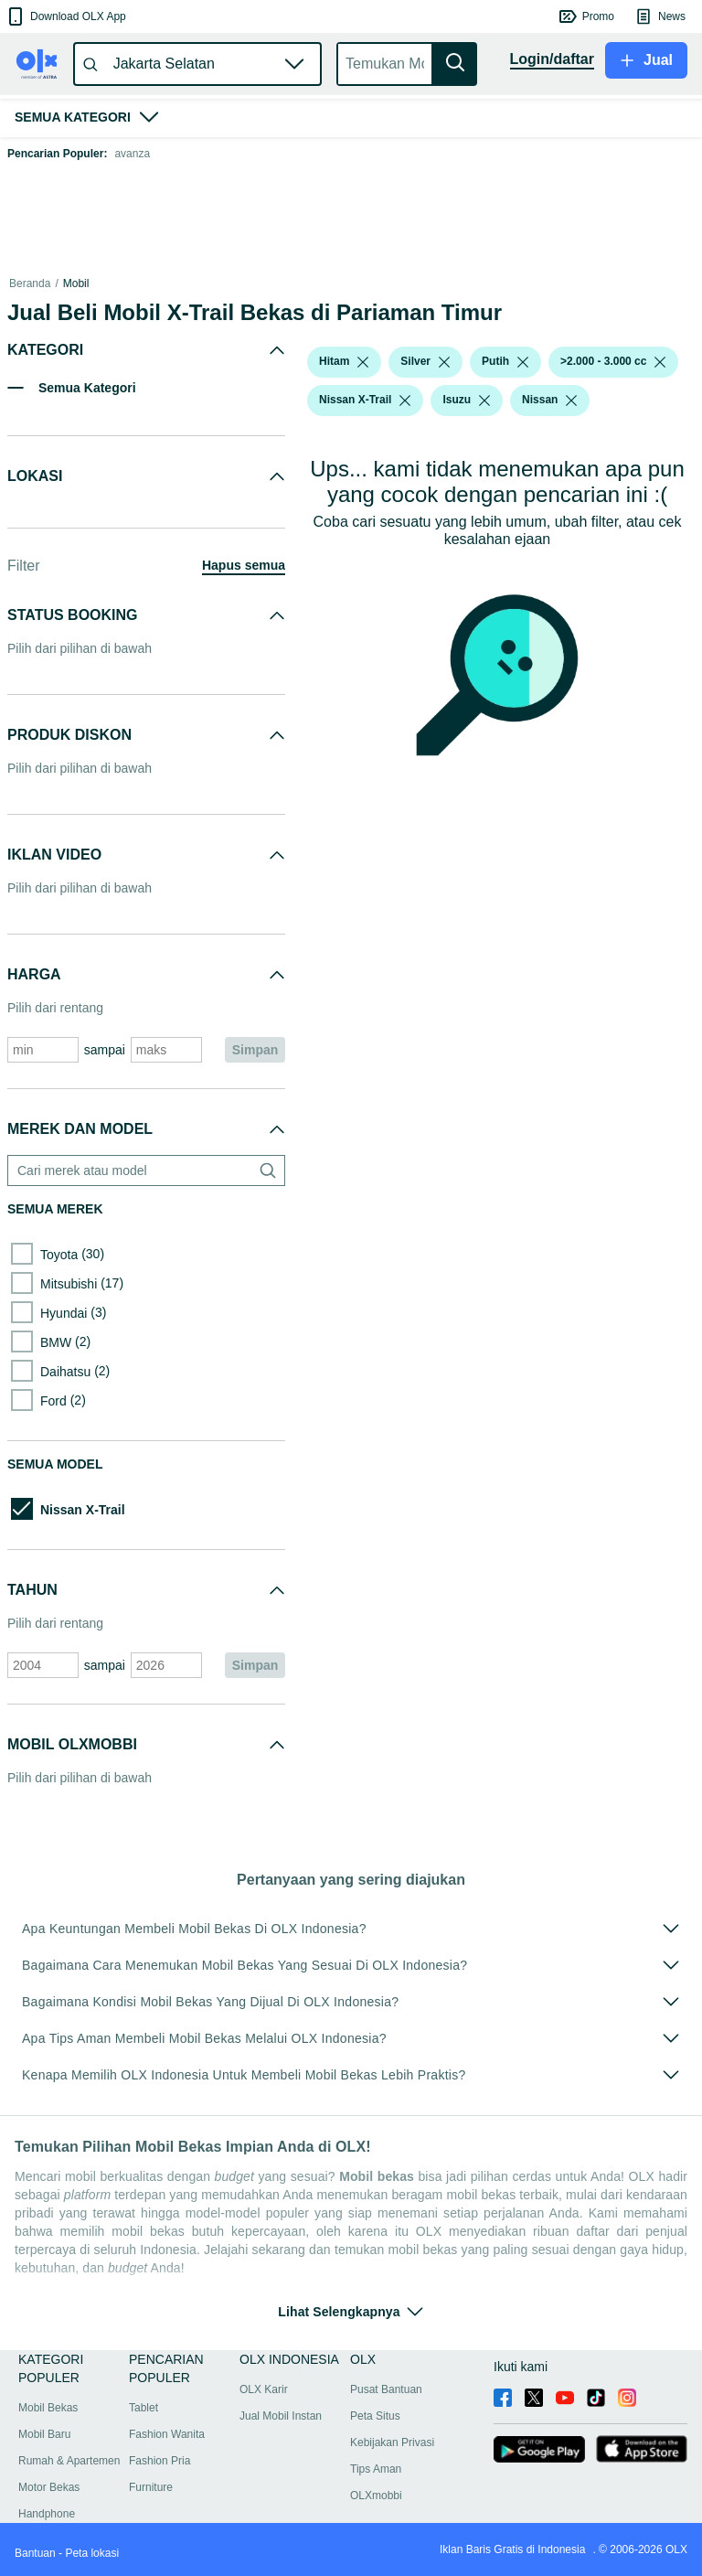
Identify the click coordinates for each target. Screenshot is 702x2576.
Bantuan (35, 2553)
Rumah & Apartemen (69, 2460)
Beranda (29, 283)
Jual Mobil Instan (280, 2416)
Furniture (151, 2487)
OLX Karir (263, 2389)
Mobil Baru (44, 2434)
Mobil (76, 283)
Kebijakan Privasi (392, 2442)
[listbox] (362, 362)
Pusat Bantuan (386, 2389)
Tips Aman (375, 2469)
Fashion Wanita (167, 2434)
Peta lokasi (92, 2553)
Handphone (46, 2513)
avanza (132, 153)
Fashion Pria (159, 2460)
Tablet (143, 2407)
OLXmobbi (376, 2495)
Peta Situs (375, 2416)
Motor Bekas (49, 2487)
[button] (65, 16)
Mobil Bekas (48, 2407)
